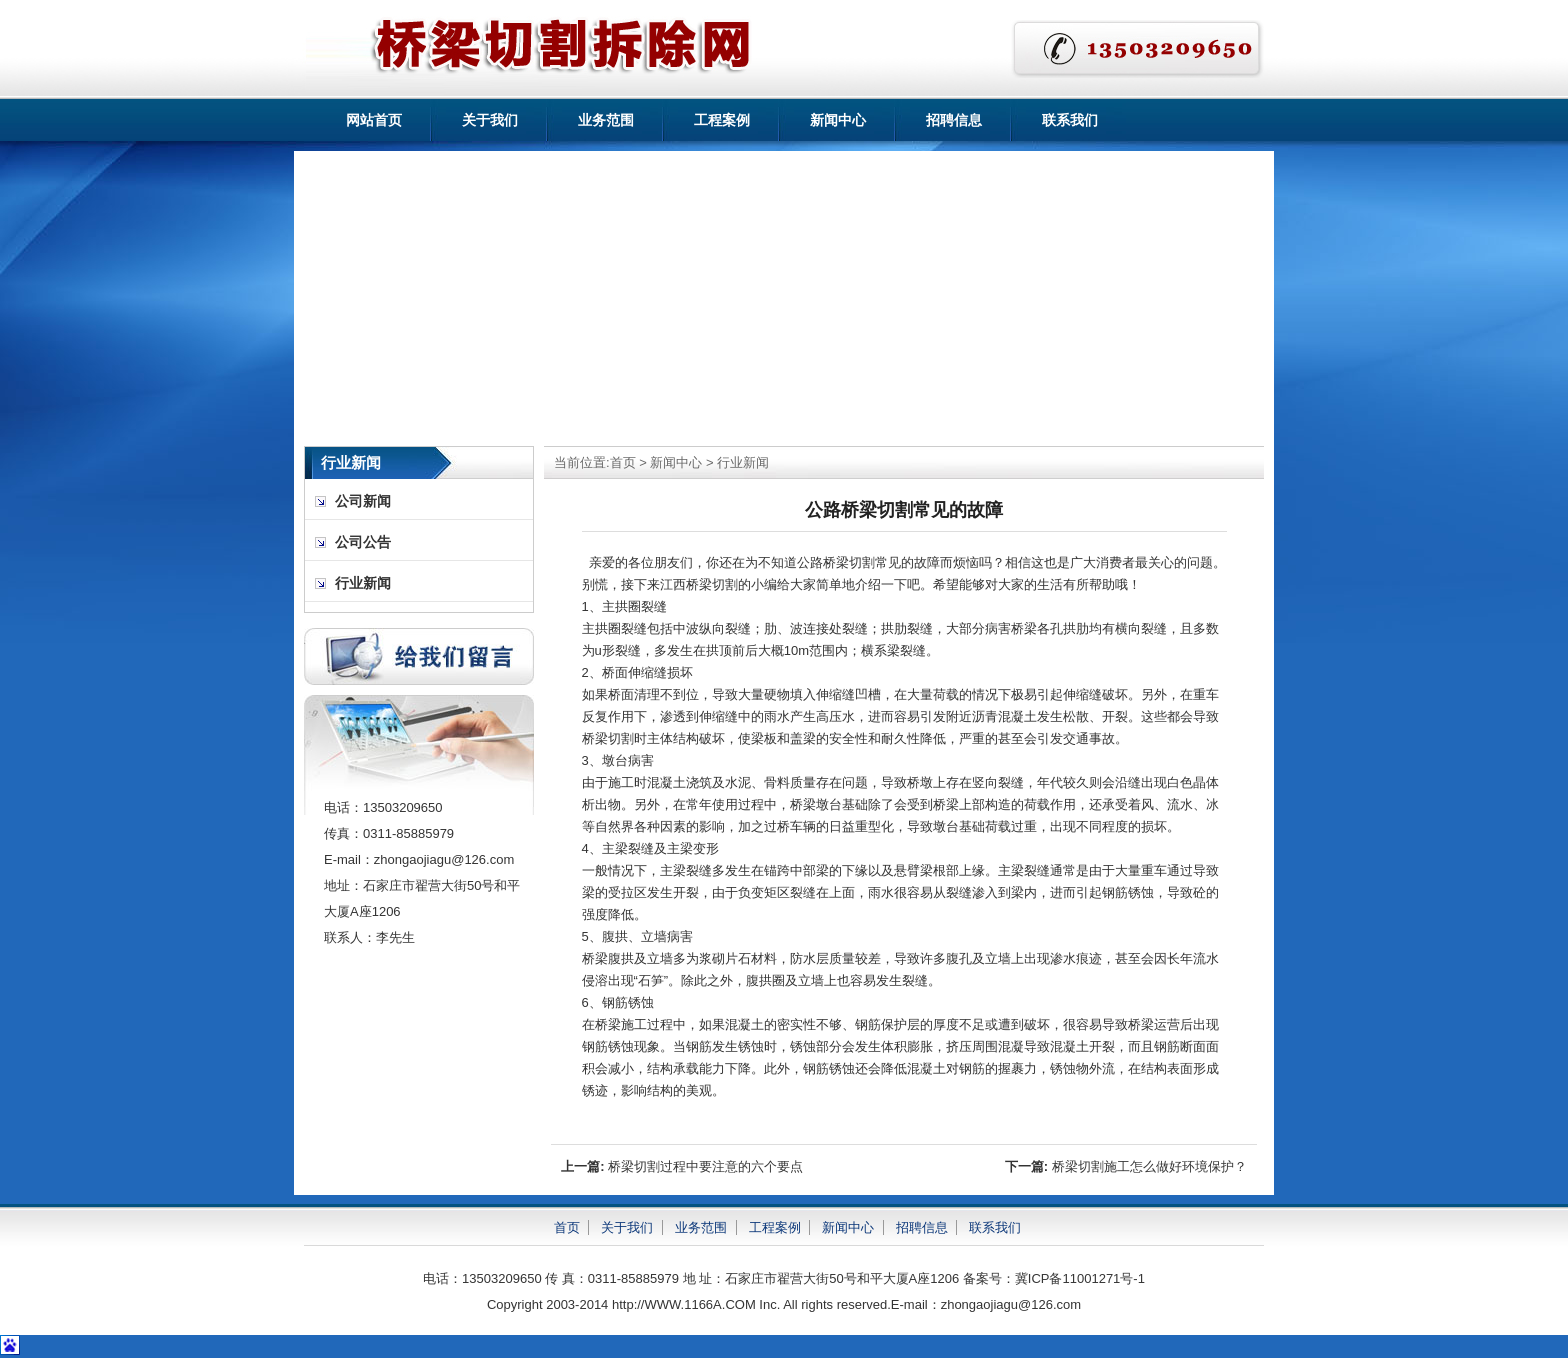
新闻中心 (838, 120)
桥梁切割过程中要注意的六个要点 (705, 1166)
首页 (623, 462)
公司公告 (363, 542)
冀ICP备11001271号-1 (1080, 1278)
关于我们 (490, 120)
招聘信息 (954, 120)
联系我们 (1070, 120)
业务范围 (606, 120)
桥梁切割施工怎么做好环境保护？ (1149, 1166)
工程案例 (722, 120)
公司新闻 (363, 501)
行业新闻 (743, 462)
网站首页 (374, 120)
